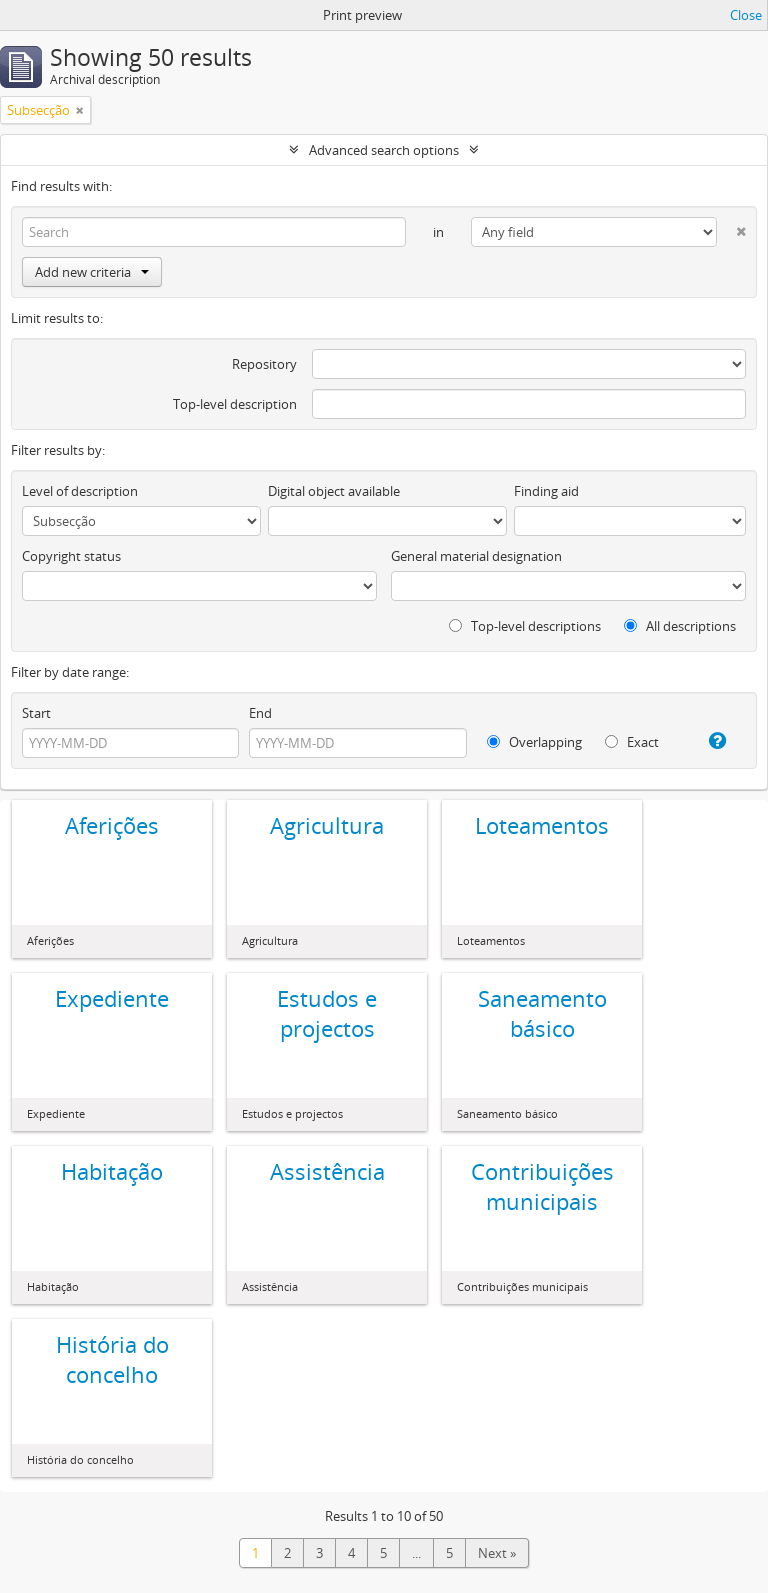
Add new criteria (92, 272)
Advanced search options (384, 150)
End (260, 713)
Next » (497, 1553)
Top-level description (235, 404)
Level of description (80, 491)
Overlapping (534, 742)
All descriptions (680, 626)
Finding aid (546, 491)
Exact (632, 742)
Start (36, 713)
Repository (264, 364)
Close (746, 15)
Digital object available (334, 491)
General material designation (476, 556)
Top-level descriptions (525, 626)
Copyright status (71, 556)
